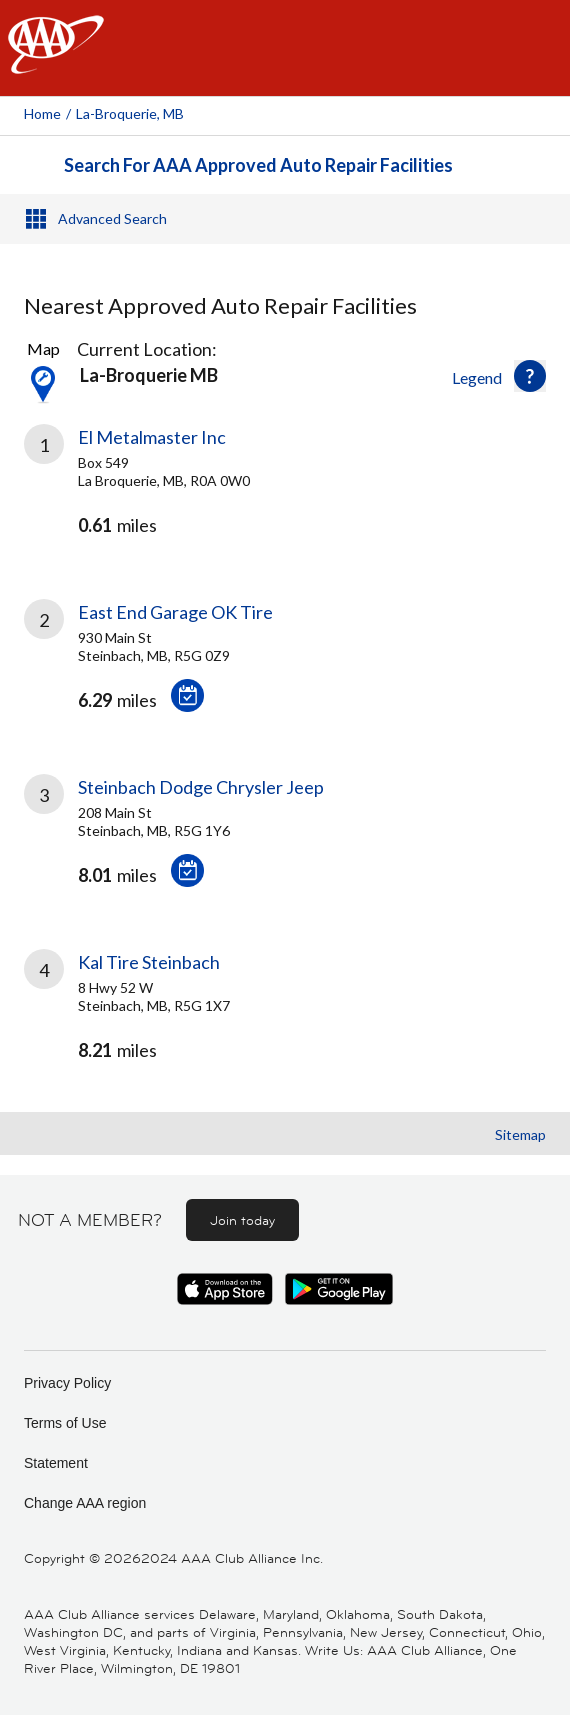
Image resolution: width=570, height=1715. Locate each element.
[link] (285, 498)
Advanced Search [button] (112, 218)
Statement (56, 1463)
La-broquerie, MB (130, 113)
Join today (242, 1220)
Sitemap (520, 1134)
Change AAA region (85, 1503)
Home (42, 113)
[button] (530, 376)
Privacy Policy (67, 1383)
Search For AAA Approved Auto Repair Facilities (258, 165)
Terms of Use (65, 1423)
